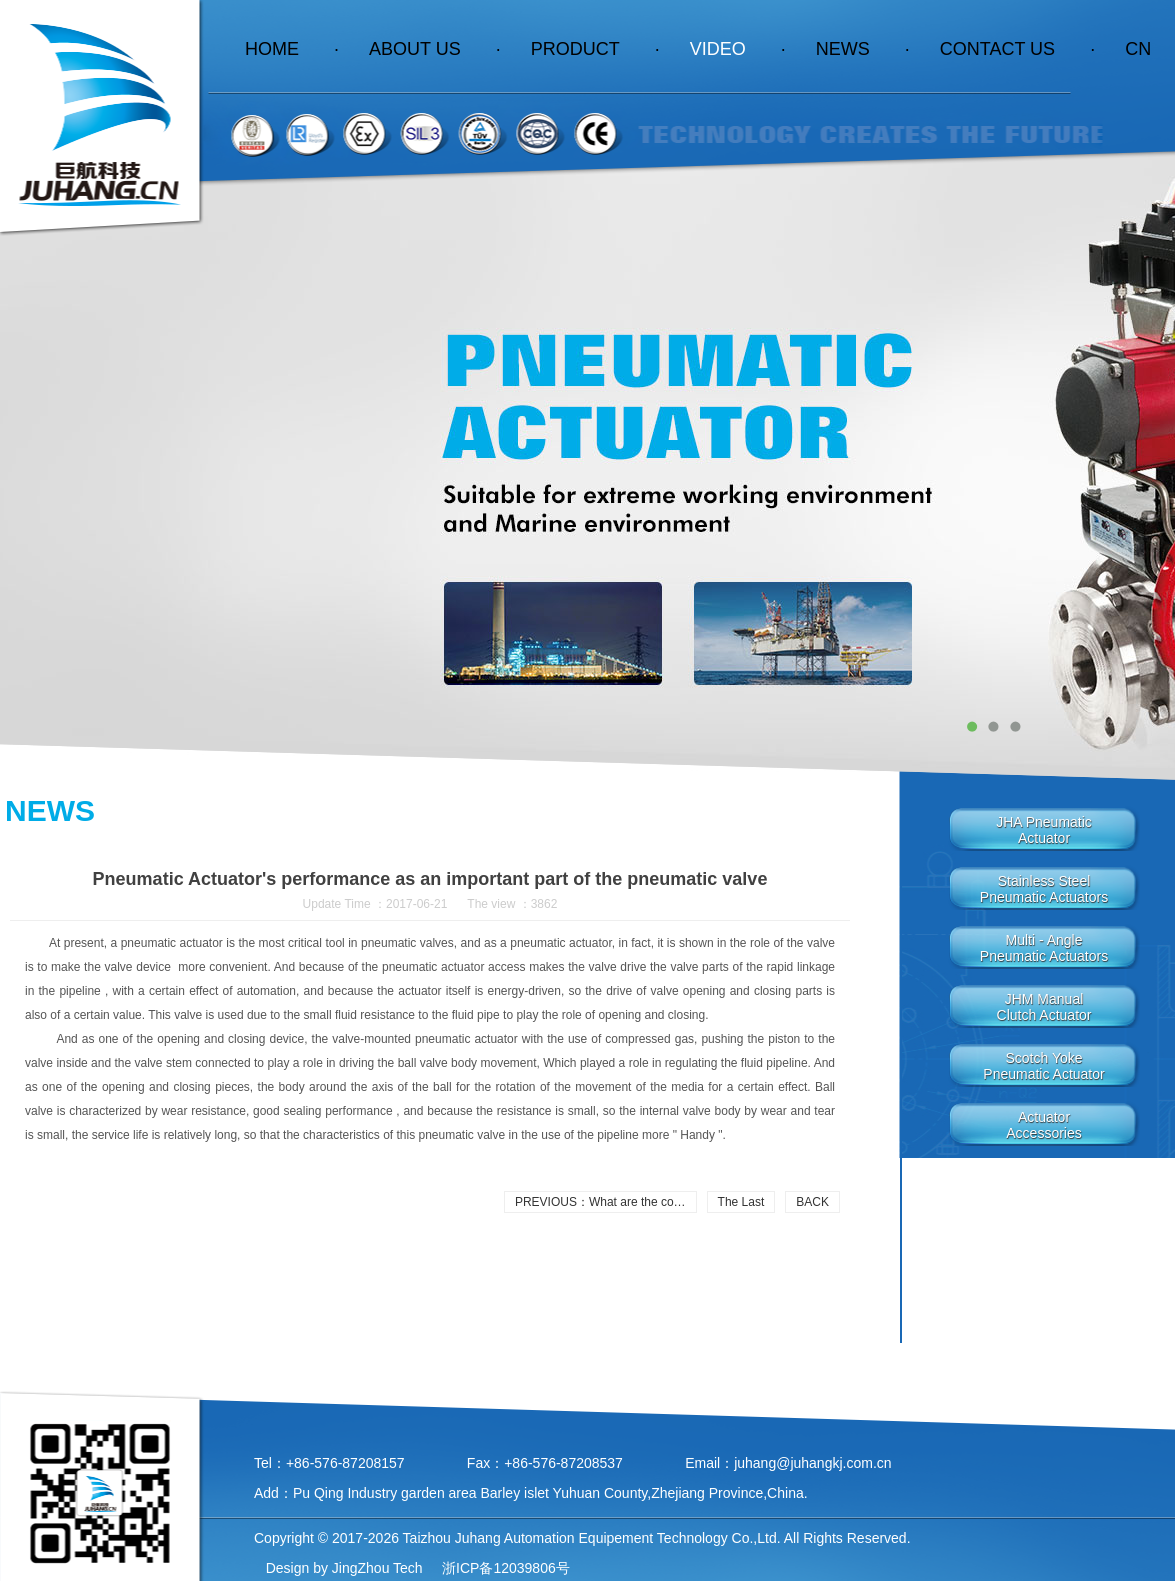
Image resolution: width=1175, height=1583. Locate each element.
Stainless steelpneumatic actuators (1044, 889)
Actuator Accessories (1043, 1125)
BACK (812, 1202)
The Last (741, 1202)
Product (595, 49)
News (863, 49)
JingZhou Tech (377, 1568)
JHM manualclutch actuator (1044, 1007)
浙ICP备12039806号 (504, 1568)
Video (738, 49)
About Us (435, 49)
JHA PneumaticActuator (1044, 830)
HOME (292, 49)
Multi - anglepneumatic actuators (1044, 948)
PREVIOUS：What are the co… (600, 1202)
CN (1138, 49)
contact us (1017, 49)
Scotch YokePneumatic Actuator (1043, 1066)
